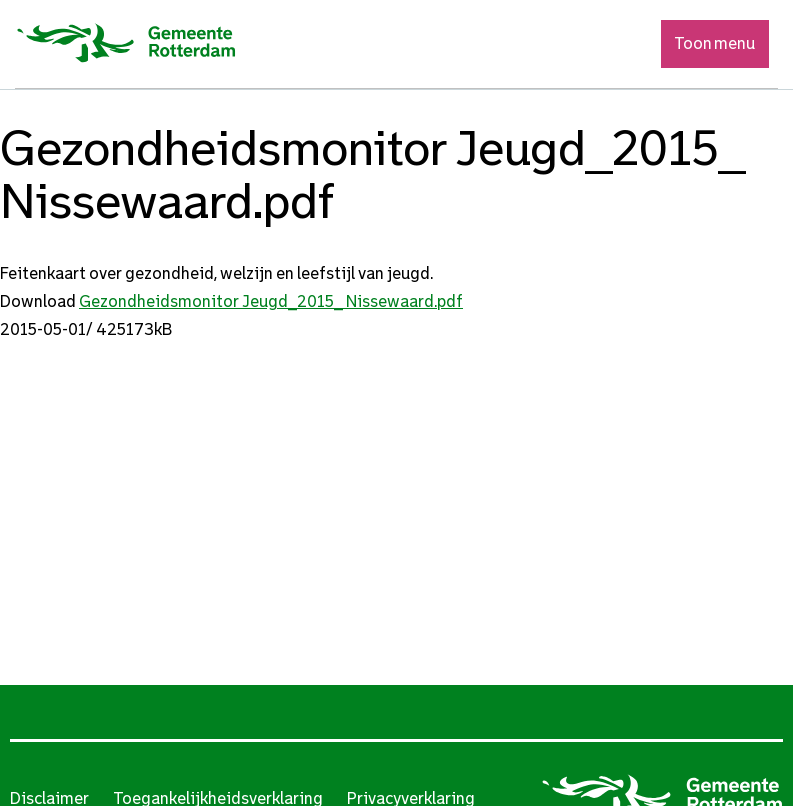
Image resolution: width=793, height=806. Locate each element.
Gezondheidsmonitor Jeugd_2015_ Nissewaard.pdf (271, 301)
